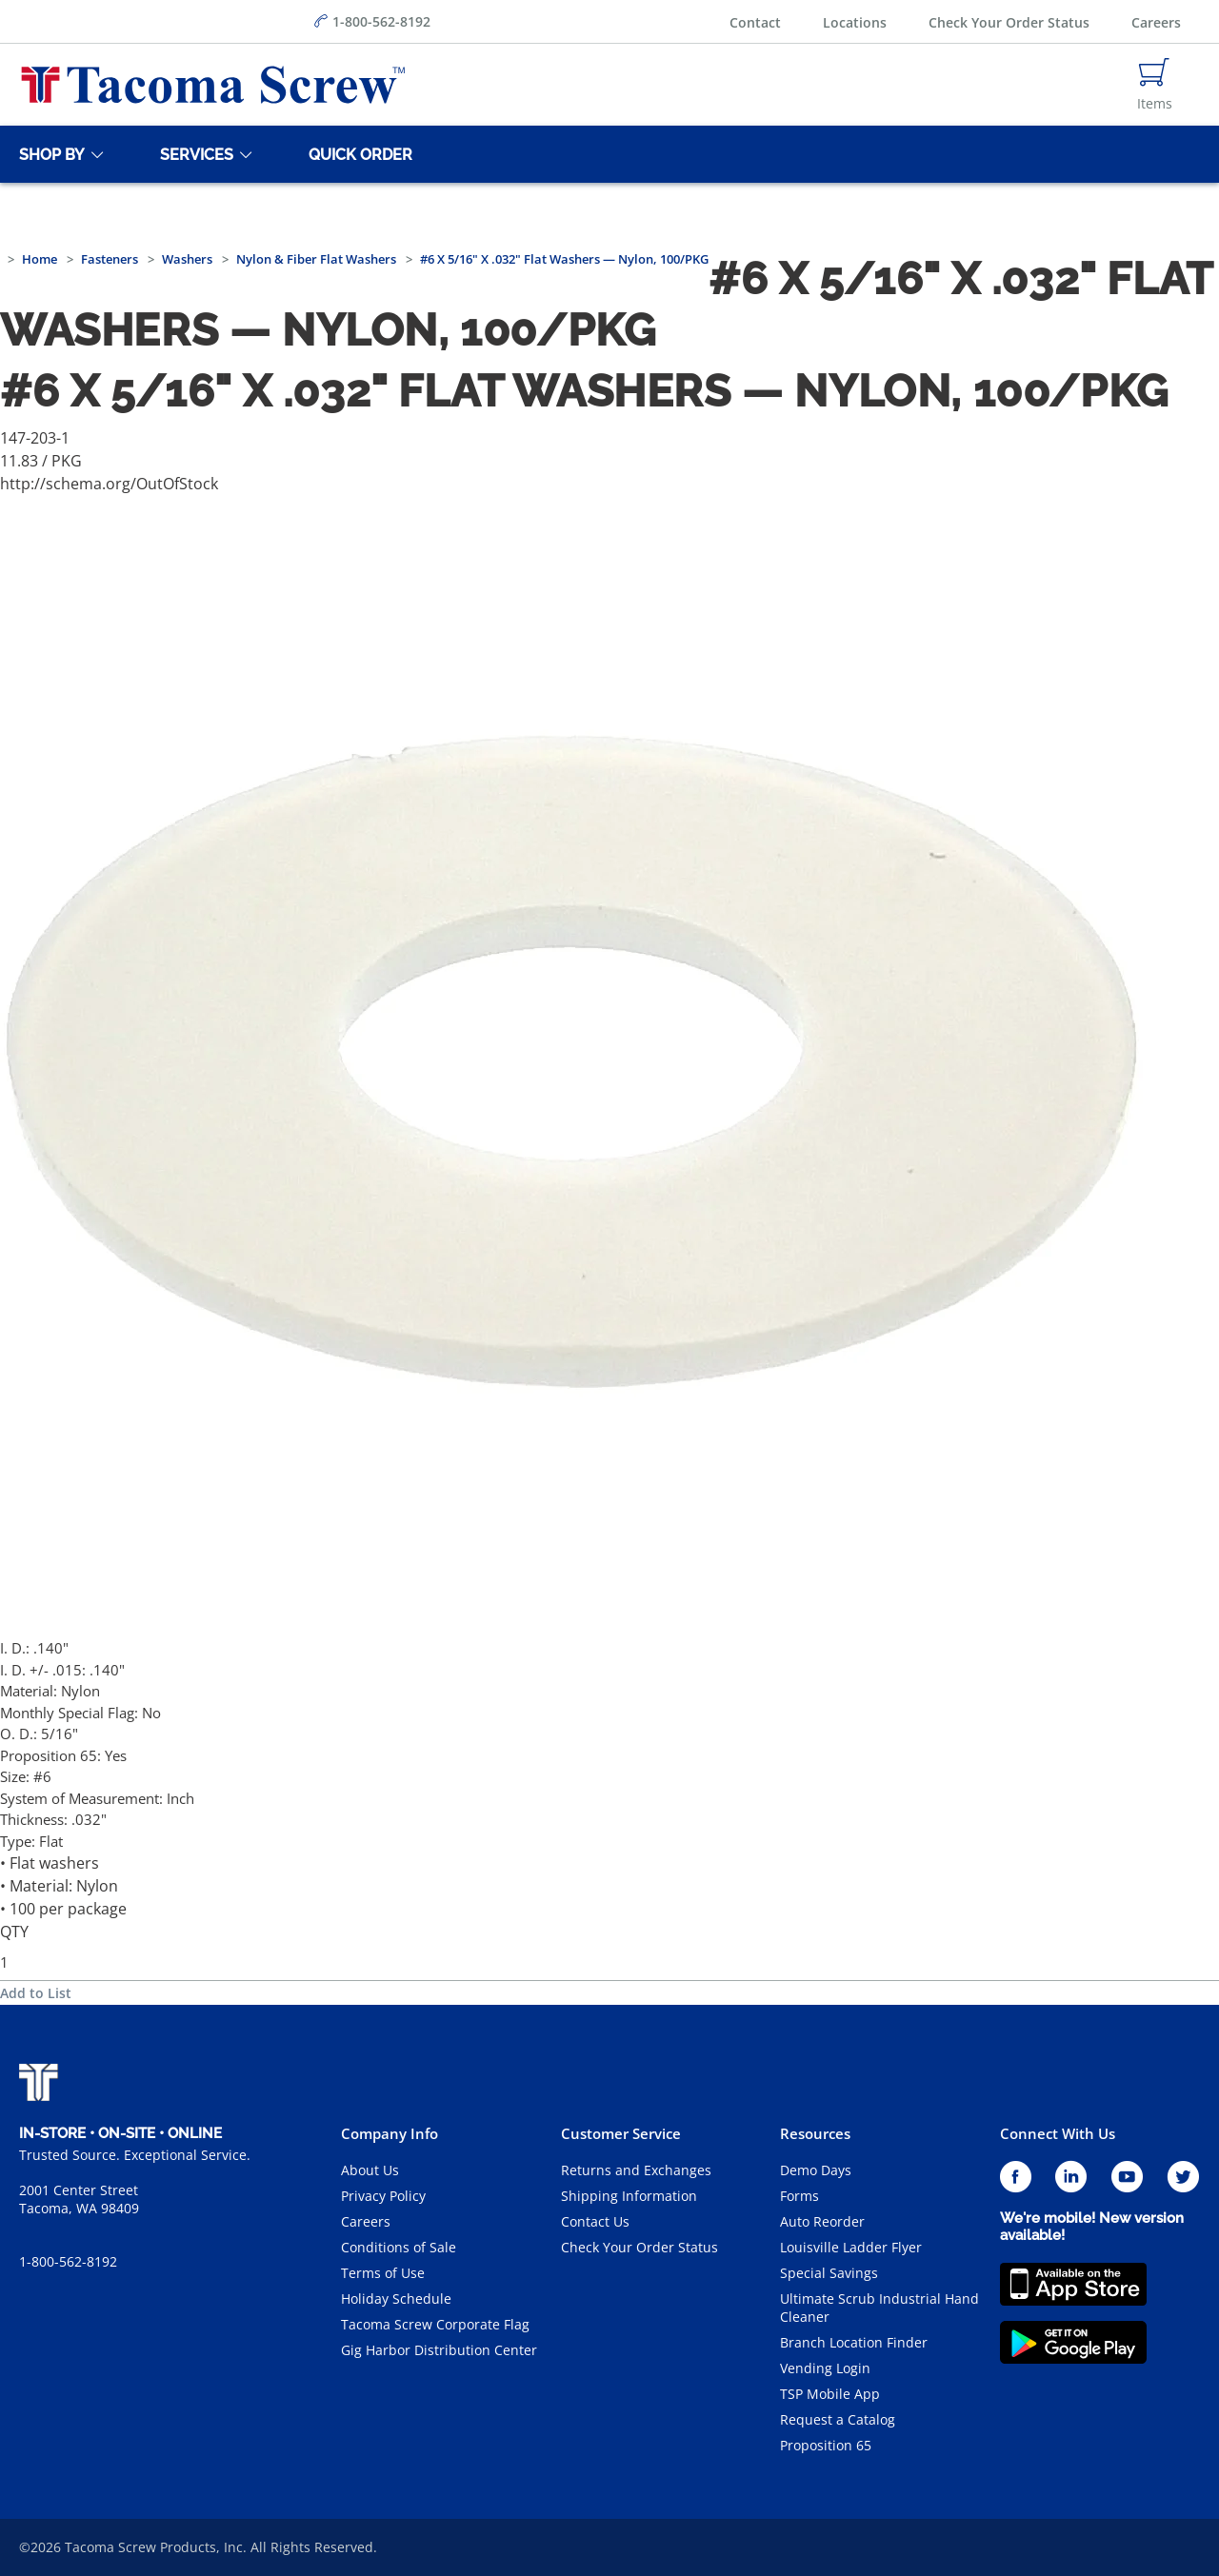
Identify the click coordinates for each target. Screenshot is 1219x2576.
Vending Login (825, 2368)
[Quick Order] (357, 154)
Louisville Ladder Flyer (851, 2247)
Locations (855, 22)
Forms (799, 2196)
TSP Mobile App (830, 2394)
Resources (815, 2133)
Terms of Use (383, 2273)
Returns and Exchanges (636, 2170)
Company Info (389, 2133)
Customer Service (621, 2133)
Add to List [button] (35, 1993)
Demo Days (815, 2170)
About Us (370, 2170)
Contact (755, 22)
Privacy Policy (383, 2196)
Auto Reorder (822, 2221)
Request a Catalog (837, 2419)
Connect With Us (1057, 2133)
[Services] (193, 154)
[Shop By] (49, 154)
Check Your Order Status (1009, 22)
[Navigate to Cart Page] (1154, 85)
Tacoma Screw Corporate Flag (435, 2324)
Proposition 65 (825, 2445)
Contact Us (595, 2221)
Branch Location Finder (854, 2342)
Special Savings (829, 2273)
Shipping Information (629, 2196)
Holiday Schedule (396, 2298)
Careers (1156, 22)
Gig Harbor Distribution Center (439, 2350)
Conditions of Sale (398, 2247)
